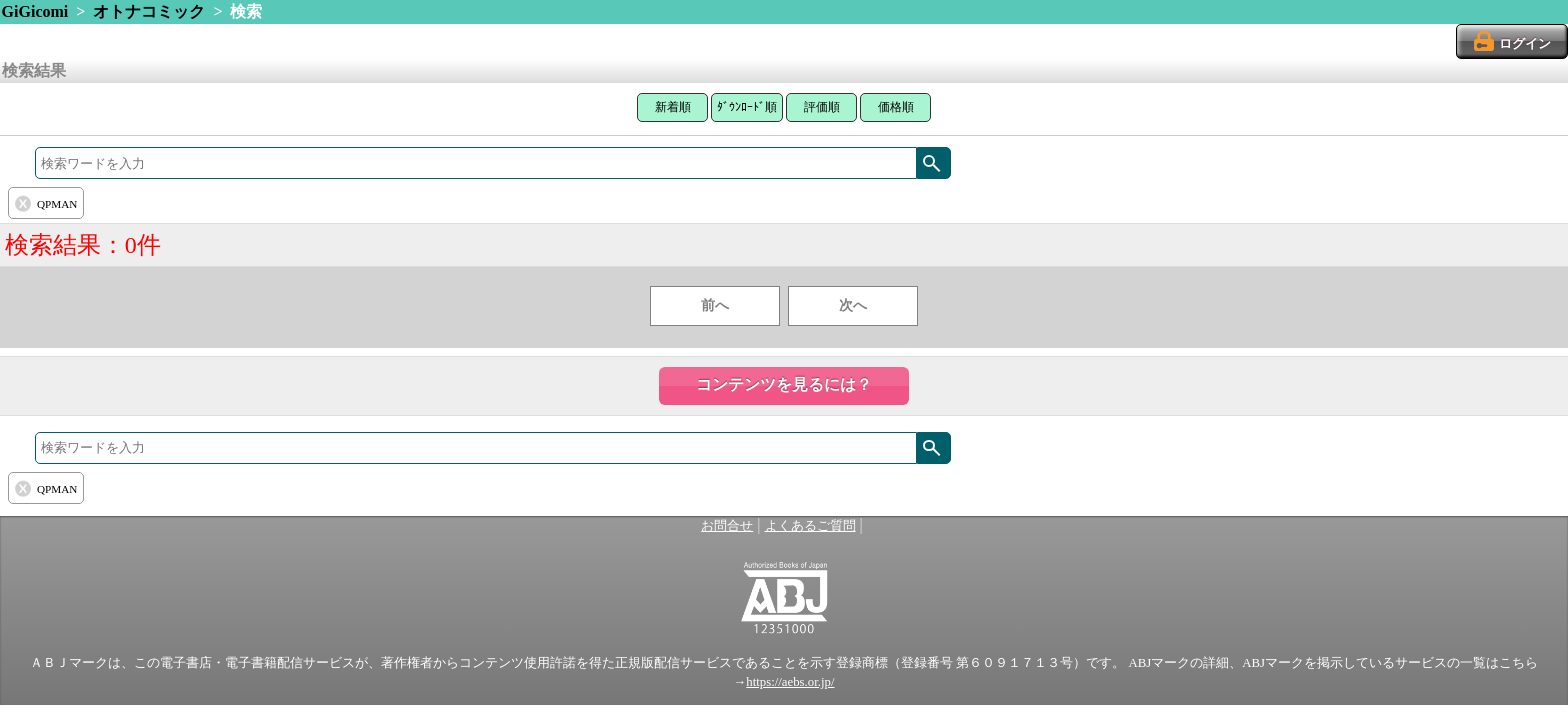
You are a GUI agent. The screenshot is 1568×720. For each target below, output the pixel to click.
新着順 (673, 107)
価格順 (896, 107)
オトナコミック (149, 11)
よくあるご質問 (810, 526)
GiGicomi (35, 11)
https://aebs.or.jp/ (790, 682)
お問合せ (727, 526)
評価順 (822, 107)
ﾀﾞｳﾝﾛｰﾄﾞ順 (747, 107)
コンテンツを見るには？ (784, 384)
